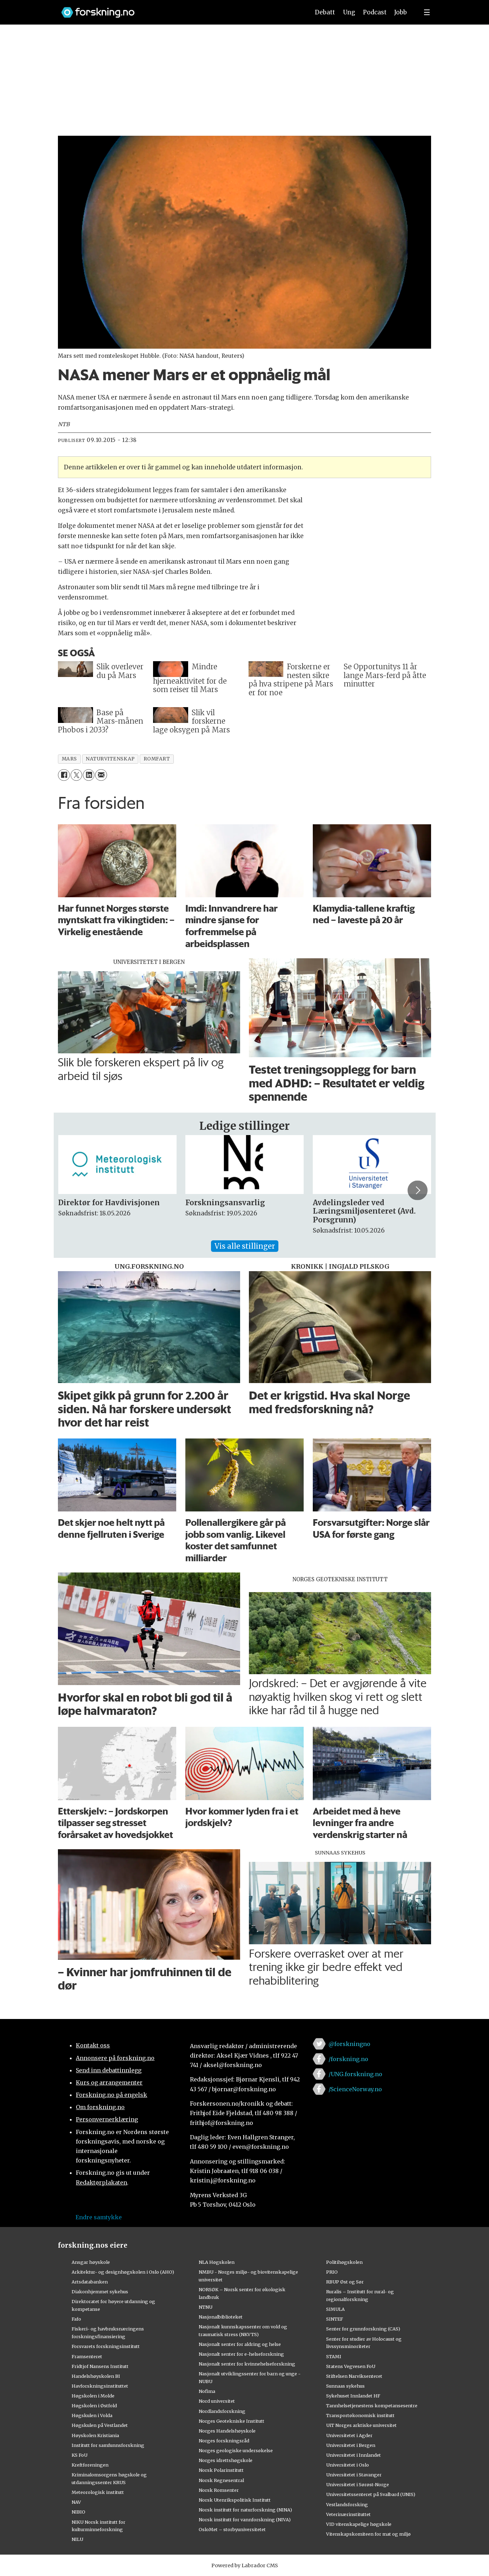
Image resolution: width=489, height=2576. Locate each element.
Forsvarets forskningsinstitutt (106, 2346)
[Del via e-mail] (101, 775)
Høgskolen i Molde (93, 2396)
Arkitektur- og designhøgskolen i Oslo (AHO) (123, 2272)
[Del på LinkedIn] (88, 775)
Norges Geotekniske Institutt (231, 2421)
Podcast (374, 12)
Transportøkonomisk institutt (360, 2415)
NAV (76, 2502)
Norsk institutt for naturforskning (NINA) (245, 2510)
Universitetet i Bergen (350, 2445)
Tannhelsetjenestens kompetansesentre (371, 2405)
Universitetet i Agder (349, 2435)
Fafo (76, 2319)
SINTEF (334, 2319)
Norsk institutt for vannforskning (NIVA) (245, 2519)
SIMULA (335, 2309)
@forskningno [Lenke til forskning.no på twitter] (349, 2043)
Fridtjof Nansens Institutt (100, 2366)
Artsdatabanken (90, 2282)
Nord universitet (217, 2401)
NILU (77, 2539)
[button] (417, 1190)
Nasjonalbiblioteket (221, 2317)
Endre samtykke (98, 2217)
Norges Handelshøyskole (227, 2431)
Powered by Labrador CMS (244, 2565)
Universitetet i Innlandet (353, 2455)
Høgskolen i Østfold (94, 2405)
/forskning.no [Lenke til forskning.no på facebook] (348, 2058)
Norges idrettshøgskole (225, 2460)
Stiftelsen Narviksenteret (354, 2376)
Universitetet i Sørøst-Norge (357, 2484)
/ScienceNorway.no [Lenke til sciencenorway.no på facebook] (355, 2089)
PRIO (332, 2272)
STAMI (333, 2356)
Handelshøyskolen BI (96, 2376)
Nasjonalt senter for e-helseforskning (241, 2354)
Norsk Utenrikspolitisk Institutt (235, 2500)
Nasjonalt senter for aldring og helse (240, 2344)
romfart (157, 759)
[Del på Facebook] (64, 775)
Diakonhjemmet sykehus (100, 2291)
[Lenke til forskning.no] (179, 9)
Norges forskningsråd (224, 2440)
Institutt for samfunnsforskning (108, 2445)
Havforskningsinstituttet (100, 2386)
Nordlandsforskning (222, 2411)
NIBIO (78, 2512)
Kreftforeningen (90, 2465)
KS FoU (79, 2455)
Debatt (325, 12)
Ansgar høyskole (91, 2262)
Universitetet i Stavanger (354, 2474)
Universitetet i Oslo (347, 2465)
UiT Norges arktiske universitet (361, 2425)
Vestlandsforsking (347, 2504)
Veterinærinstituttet (348, 2514)
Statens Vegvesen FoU (350, 2366)
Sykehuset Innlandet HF (353, 2396)
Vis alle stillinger (244, 1246)
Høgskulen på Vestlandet (100, 2425)
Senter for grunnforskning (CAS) (363, 2329)
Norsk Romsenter (219, 2490)
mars (69, 759)
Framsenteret (87, 2356)
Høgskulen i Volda (92, 2415)
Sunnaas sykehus (345, 2386)
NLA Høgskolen (216, 2262)
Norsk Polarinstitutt (221, 2470)
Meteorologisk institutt (98, 2492)
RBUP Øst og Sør (345, 2282)
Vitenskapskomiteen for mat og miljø (368, 2534)
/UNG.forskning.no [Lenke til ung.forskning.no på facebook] (355, 2074)
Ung (349, 12)
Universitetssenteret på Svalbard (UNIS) (370, 2494)
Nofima (207, 2391)
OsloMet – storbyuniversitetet (232, 2529)
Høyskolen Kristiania (95, 2435)
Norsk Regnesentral (221, 2480)
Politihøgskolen (344, 2262)
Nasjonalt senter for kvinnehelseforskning (247, 2364)
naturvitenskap (110, 759)
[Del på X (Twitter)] (76, 775)
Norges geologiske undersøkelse (236, 2450)
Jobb (400, 12)
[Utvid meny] (427, 12)
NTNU (205, 2307)
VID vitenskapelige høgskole (358, 2524)
